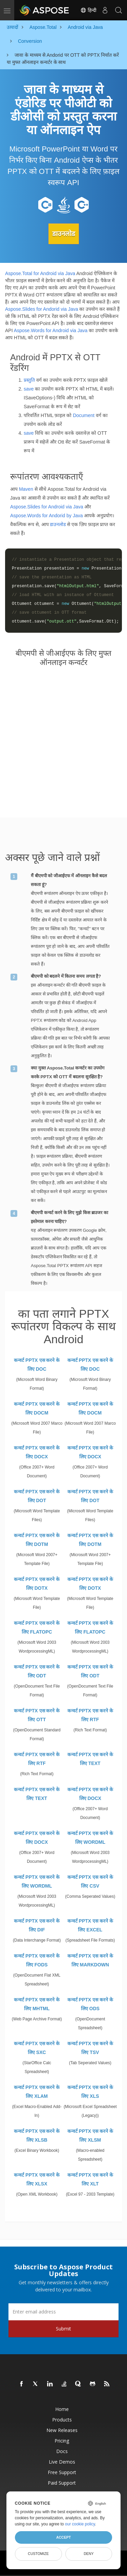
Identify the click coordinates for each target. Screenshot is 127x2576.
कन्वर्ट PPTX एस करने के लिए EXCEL (90, 1925)
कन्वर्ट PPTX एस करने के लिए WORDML (90, 1838)
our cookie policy (80, 2524)
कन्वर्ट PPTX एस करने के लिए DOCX (37, 1452)
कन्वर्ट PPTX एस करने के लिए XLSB (37, 2135)
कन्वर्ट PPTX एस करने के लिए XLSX (37, 2179)
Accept (63, 2537)
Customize (38, 2554)
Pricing (62, 2440)
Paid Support (62, 2483)
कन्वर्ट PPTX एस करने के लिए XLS (90, 2092)
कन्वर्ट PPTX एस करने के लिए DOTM (37, 1540)
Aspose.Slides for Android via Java (46, 506)
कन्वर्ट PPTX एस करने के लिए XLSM (90, 2135)
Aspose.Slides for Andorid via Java (41, 309)
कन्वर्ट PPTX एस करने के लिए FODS (37, 1960)
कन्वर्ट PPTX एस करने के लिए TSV (90, 2048)
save (29, 389)
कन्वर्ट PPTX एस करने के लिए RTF (90, 1715)
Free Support (62, 2472)
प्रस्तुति (29, 380)
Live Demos (62, 2461)
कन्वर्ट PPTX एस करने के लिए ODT (37, 1671)
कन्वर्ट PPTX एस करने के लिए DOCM (37, 1408)
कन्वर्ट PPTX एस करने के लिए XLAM (37, 2092)
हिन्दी (88, 10)
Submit (63, 2328)
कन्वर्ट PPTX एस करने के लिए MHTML (37, 2004)
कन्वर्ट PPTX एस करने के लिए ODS (90, 2004)
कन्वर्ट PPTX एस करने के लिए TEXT (90, 1759)
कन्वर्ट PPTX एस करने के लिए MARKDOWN (90, 1960)
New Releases (62, 2430)
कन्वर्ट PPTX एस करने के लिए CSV (90, 1881)
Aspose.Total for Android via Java (40, 273)
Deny (88, 2554)
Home (62, 2409)
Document (83, 415)
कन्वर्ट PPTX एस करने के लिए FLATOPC (37, 1627)
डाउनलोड (63, 233)
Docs (62, 2451)
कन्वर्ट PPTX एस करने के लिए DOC (37, 1364)
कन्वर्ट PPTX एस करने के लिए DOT (37, 1496)
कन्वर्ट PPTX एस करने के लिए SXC (37, 2048)
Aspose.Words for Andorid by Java (46, 515)
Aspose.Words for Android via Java (51, 330)
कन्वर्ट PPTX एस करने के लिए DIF (37, 1925)
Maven (26, 489)
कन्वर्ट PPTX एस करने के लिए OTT (37, 1715)
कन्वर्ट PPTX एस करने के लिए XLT (90, 2179)
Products (62, 2419)
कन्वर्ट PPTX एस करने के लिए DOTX (37, 1584)
